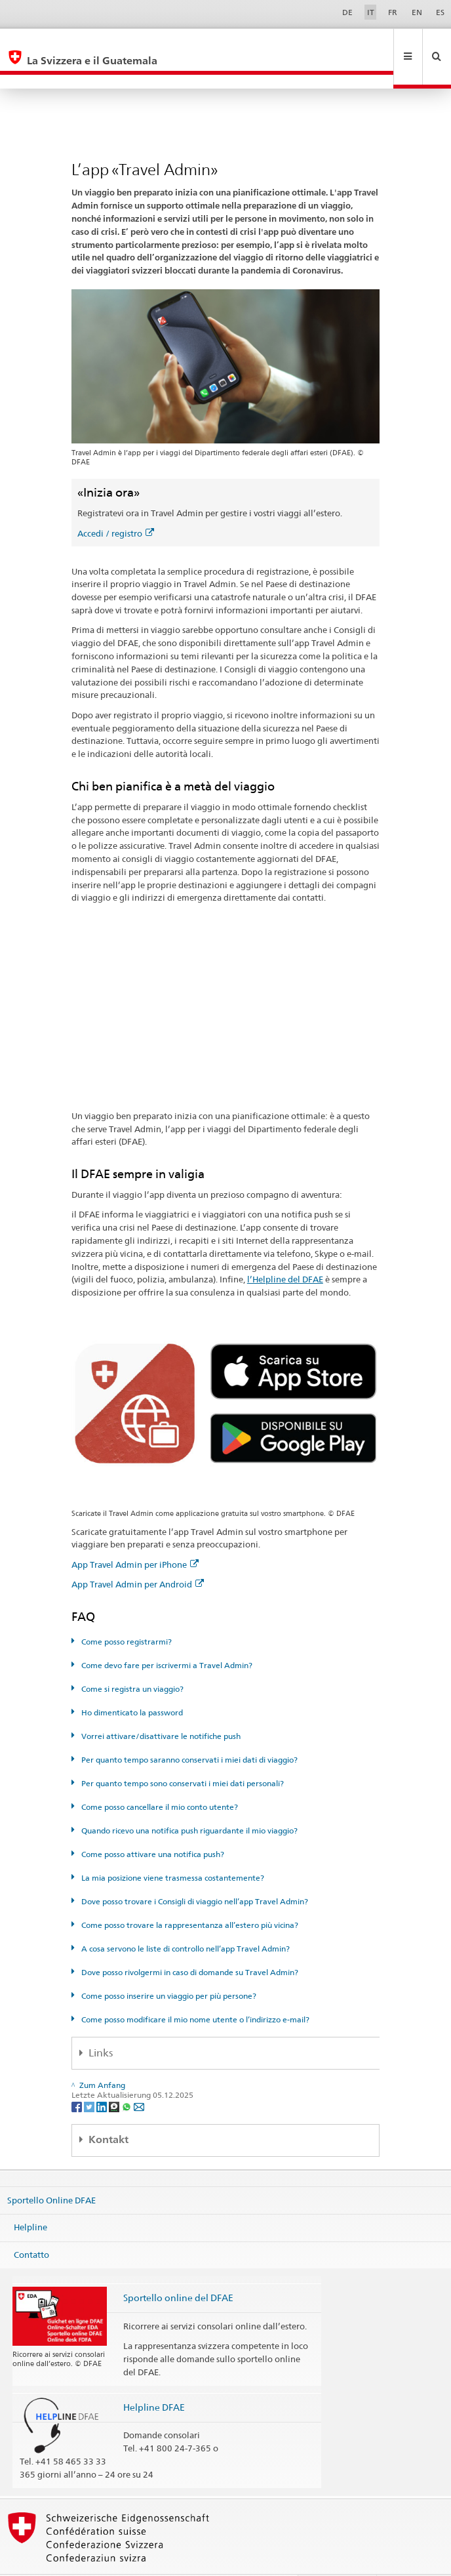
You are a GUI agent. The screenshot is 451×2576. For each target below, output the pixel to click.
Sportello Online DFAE (51, 2171)
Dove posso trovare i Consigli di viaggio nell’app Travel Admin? (193, 1873)
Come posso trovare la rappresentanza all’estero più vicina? (188, 1897)
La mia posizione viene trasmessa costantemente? (171, 1849)
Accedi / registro (115, 505)
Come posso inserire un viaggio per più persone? (167, 1968)
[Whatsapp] (127, 2078)
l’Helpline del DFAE (285, 1251)
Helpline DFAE (154, 2378)
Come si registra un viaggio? (131, 1661)
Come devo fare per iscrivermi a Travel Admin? (165, 1637)
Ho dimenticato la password (131, 1684)
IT (370, 12)
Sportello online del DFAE (178, 2269)
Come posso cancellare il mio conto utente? (158, 1779)
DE (347, 12)
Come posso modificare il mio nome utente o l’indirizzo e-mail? (194, 1991)
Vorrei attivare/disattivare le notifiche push (160, 1708)
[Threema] (115, 2078)
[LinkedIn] (102, 2078)
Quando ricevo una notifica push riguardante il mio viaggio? (188, 1802)
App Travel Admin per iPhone (135, 1536)
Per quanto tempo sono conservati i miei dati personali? (181, 1755)
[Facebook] (77, 2078)
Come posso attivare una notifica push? (151, 1826)
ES (440, 12)
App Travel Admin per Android (137, 1556)
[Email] (139, 2078)
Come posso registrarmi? (125, 1613)
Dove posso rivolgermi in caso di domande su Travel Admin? (188, 1944)
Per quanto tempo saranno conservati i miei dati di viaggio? (188, 1731)
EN (417, 12)
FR (392, 12)
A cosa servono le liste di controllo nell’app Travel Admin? (184, 1920)
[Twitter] (90, 2078)
